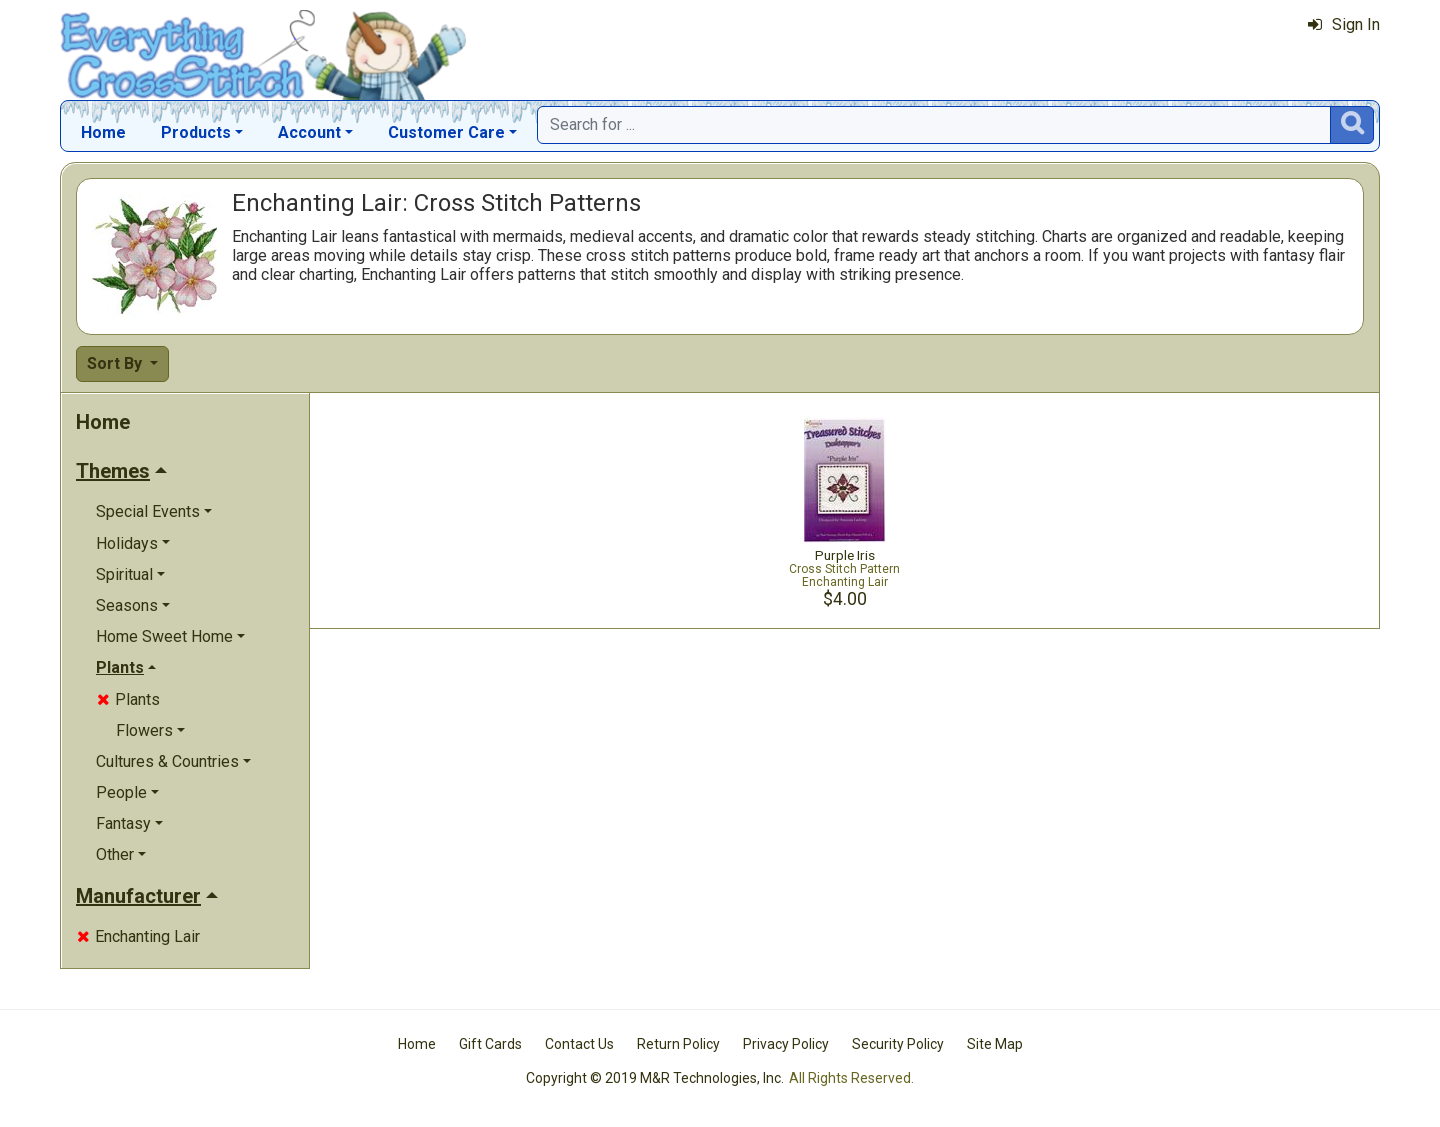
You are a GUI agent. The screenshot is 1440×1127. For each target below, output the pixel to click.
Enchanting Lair (138, 936)
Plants (128, 699)
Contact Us (579, 1044)
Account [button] (309, 132)
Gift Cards (490, 1044)
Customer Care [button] (446, 132)
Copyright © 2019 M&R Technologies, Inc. (655, 1078)
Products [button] (196, 132)
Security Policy (898, 1044)
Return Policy (678, 1044)
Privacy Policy (786, 1044)
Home (103, 132)
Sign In (1344, 24)
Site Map (995, 1044)
